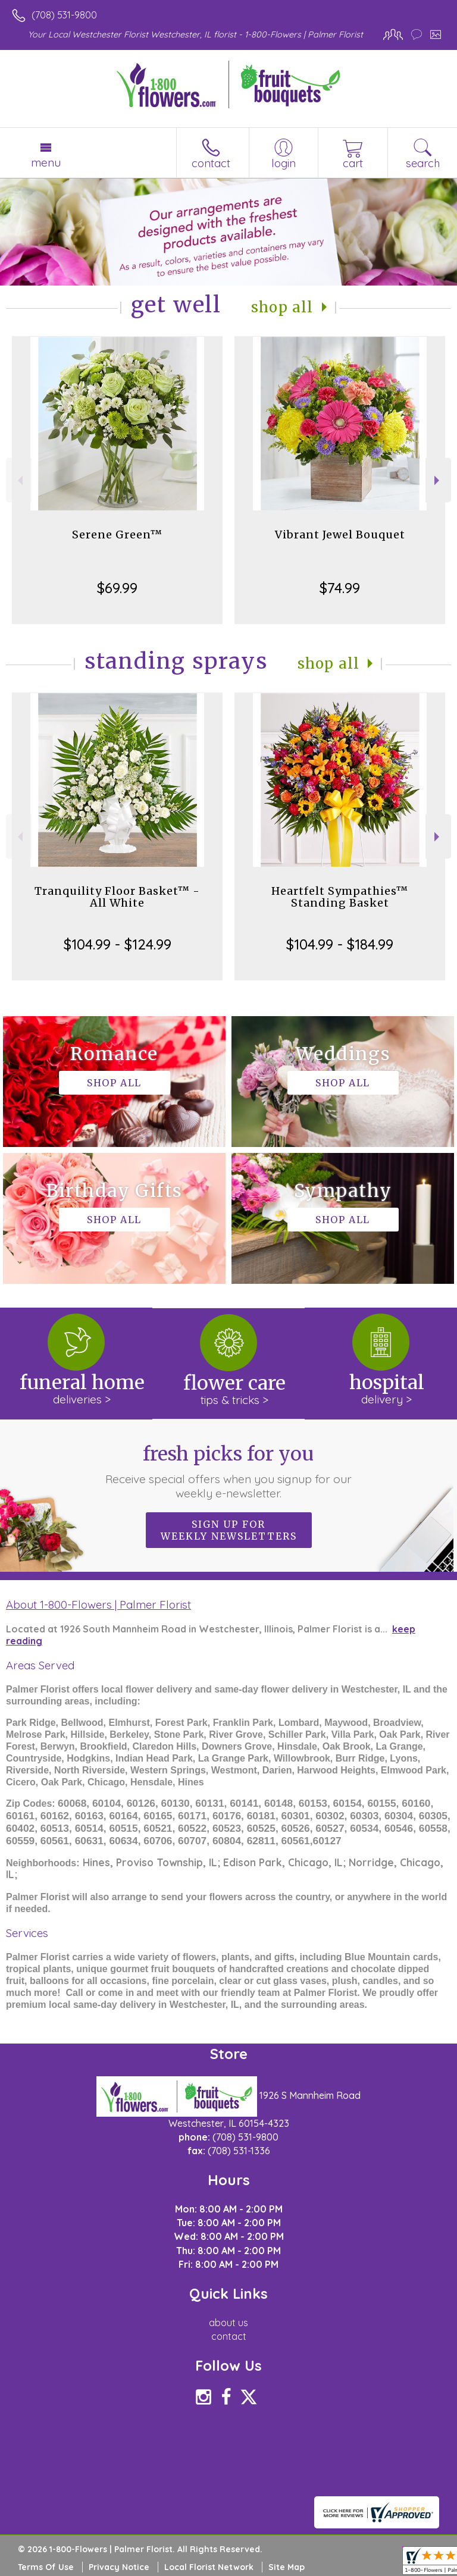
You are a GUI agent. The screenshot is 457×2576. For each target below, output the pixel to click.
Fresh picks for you (228, 1471)
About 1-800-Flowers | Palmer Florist (98, 1604)
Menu (46, 162)
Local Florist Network (208, 2567)
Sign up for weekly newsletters (229, 1530)
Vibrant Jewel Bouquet (340, 534)
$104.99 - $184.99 (339, 944)
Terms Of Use (46, 2567)
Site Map (286, 2567)
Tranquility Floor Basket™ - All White (117, 897)
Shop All (282, 307)
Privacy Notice (119, 2567)
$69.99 (117, 588)
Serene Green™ (117, 534)
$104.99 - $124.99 (117, 944)
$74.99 (340, 588)
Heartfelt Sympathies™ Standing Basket (339, 897)
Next (438, 480)
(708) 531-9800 (64, 15)
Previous (19, 480)
